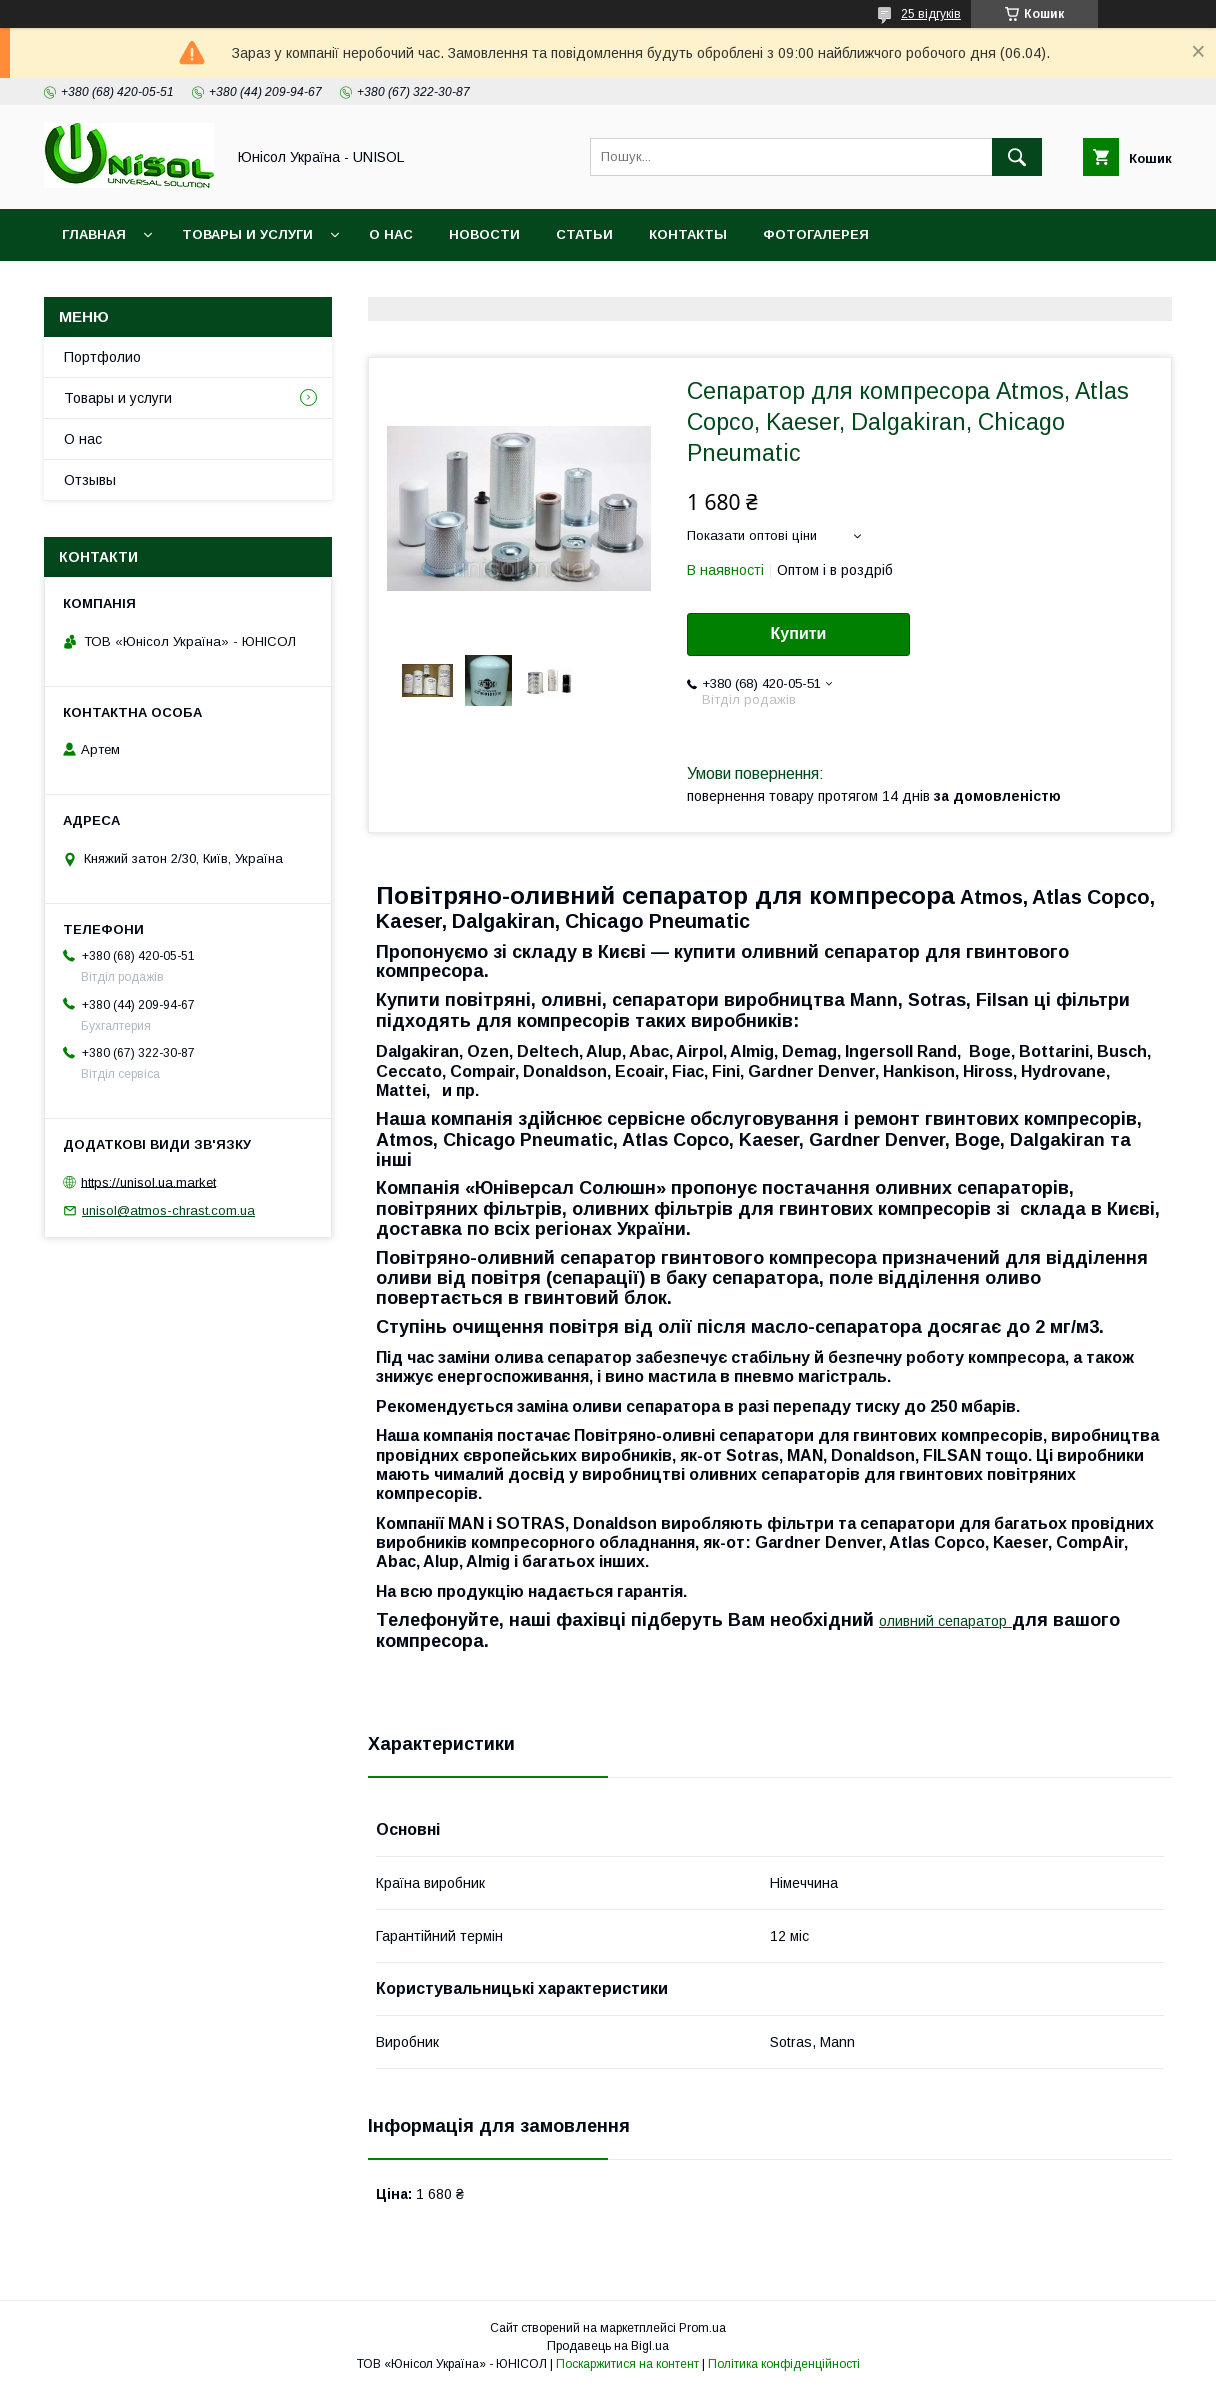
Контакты (688, 234)
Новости (484, 234)
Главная (94, 234)
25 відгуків (931, 14)
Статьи (584, 234)
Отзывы (90, 480)
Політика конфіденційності (784, 2364)
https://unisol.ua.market (148, 1181)
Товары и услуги (247, 234)
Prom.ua (702, 2328)
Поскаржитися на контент (627, 2364)
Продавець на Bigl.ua (608, 2346)
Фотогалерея (816, 234)
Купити (799, 633)
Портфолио (102, 357)
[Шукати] (1017, 157)
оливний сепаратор (943, 1621)
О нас (391, 234)
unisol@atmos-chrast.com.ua (168, 1210)
